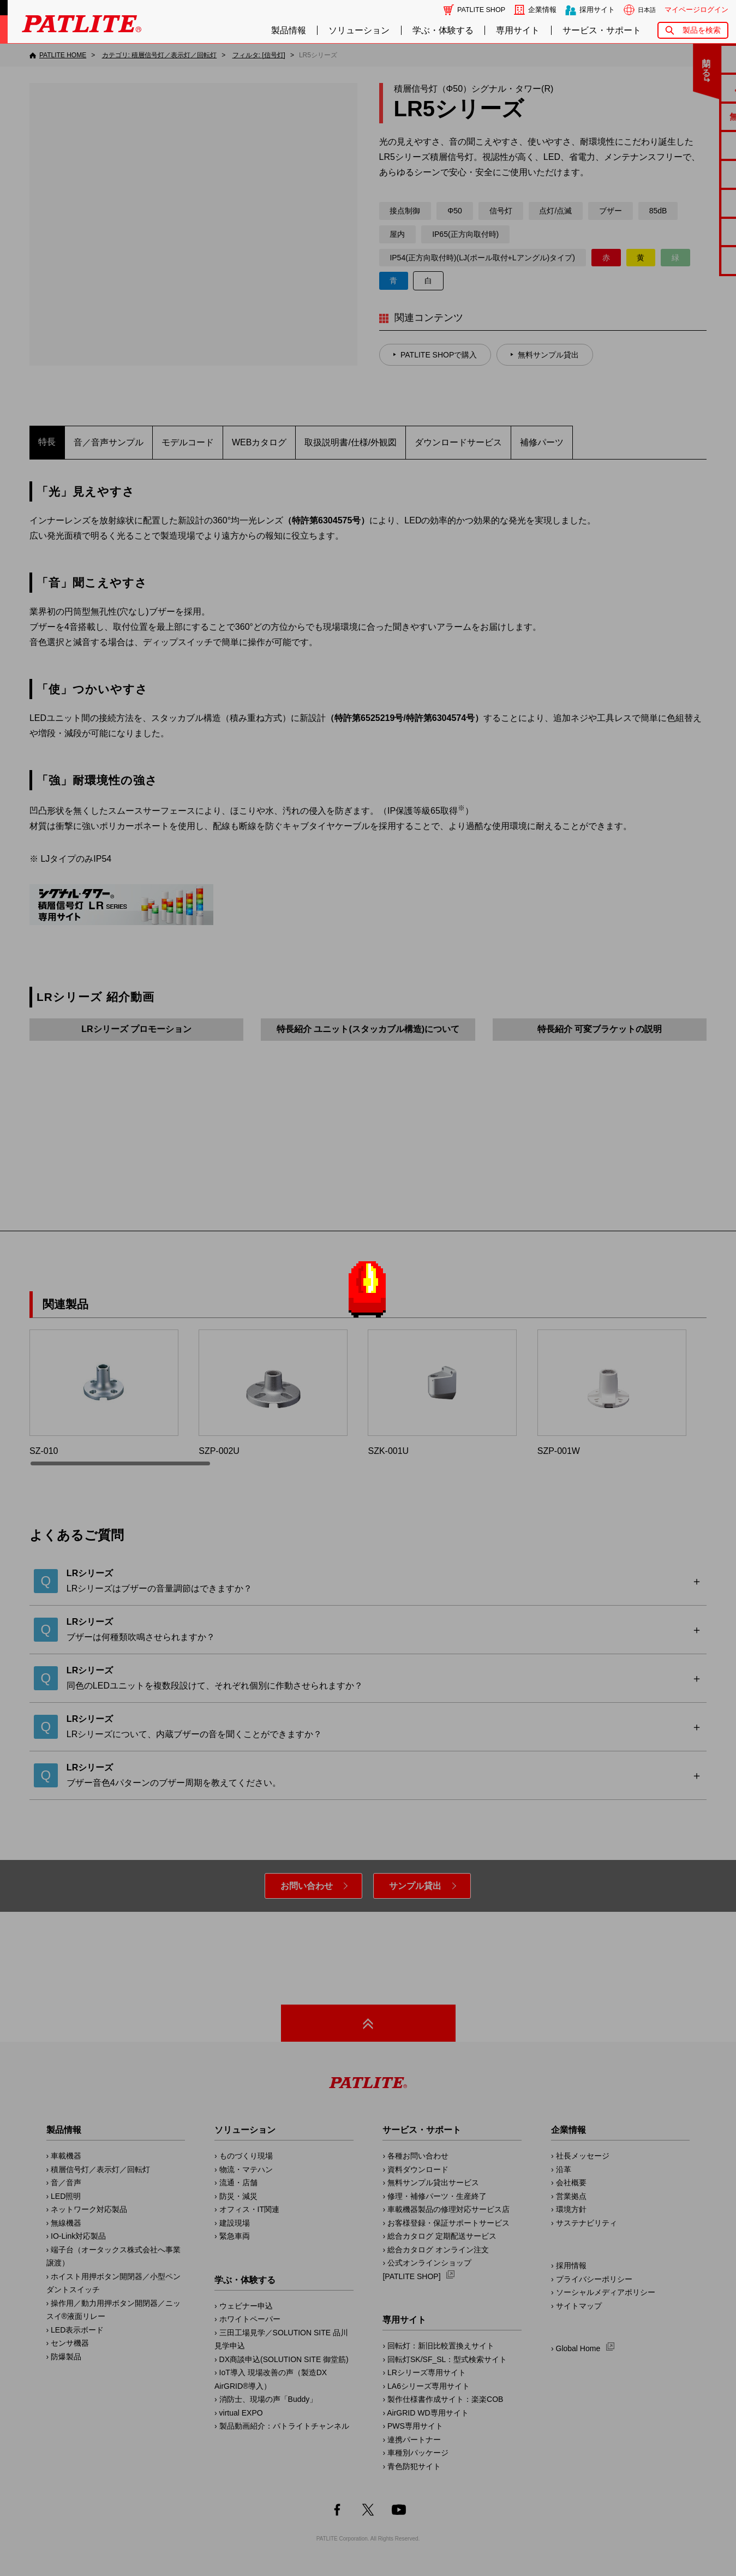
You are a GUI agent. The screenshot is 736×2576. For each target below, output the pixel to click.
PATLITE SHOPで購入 (438, 354)
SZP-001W (611, 1392)
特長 (47, 441)
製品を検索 (702, 30)
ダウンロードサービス (458, 442)
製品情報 (288, 30)
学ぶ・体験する (443, 30)
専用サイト (518, 30)
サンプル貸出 (415, 1886)
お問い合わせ (306, 1886)
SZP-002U (273, 1392)
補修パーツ (542, 442)
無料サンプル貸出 (548, 354)
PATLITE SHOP (481, 10)
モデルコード (187, 442)
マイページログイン (696, 10)
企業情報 (542, 10)
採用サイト (597, 10)
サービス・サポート (602, 30)
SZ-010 (103, 1392)
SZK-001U (442, 1392)
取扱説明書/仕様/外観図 (350, 442)
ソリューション (359, 30)
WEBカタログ (259, 442)
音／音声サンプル (108, 442)
